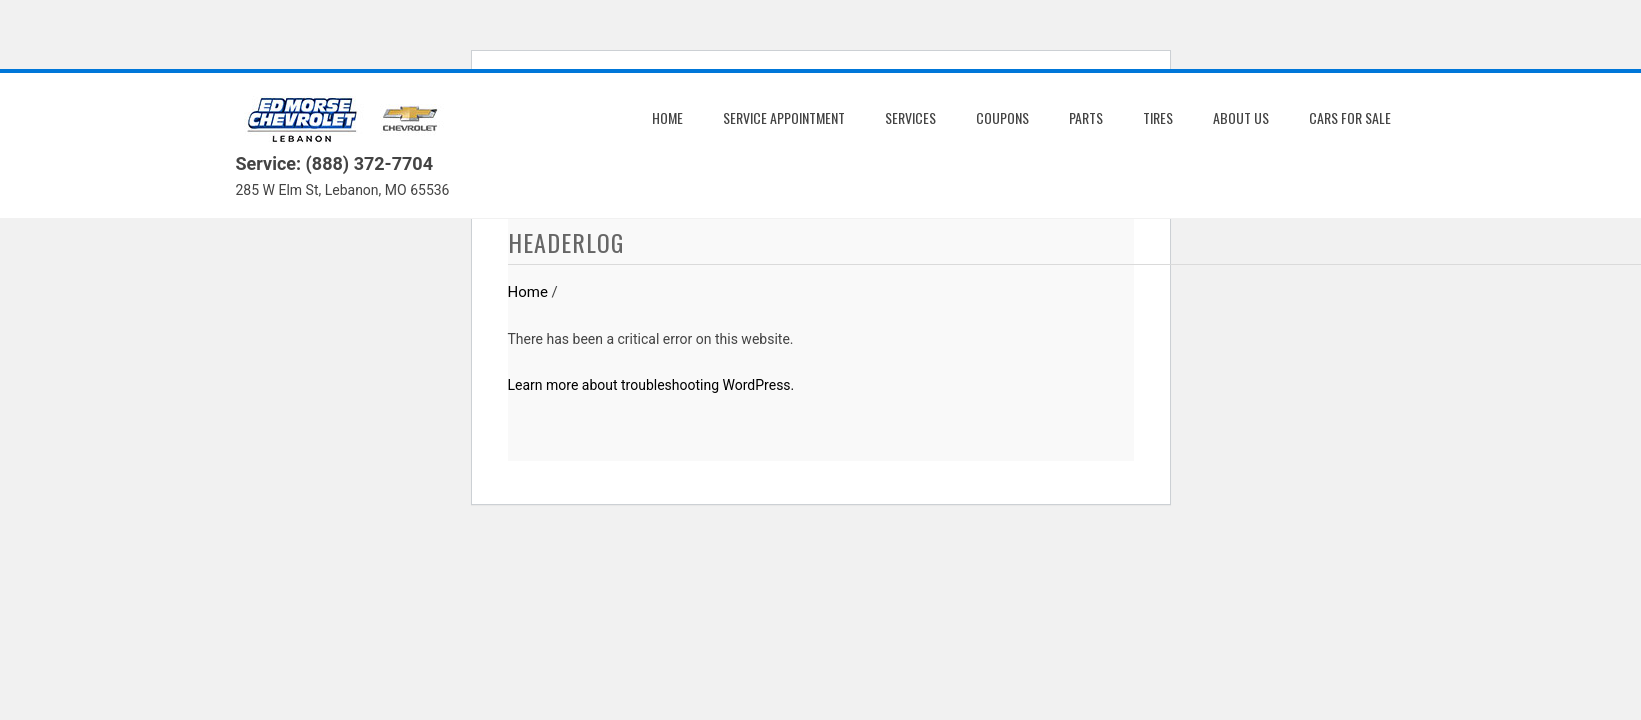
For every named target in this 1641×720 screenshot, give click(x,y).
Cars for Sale (1350, 117)
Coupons (1002, 117)
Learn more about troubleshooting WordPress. (651, 385)
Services (910, 117)
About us (1241, 117)
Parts (1086, 117)
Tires (1158, 117)
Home (667, 117)
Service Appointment (784, 117)
